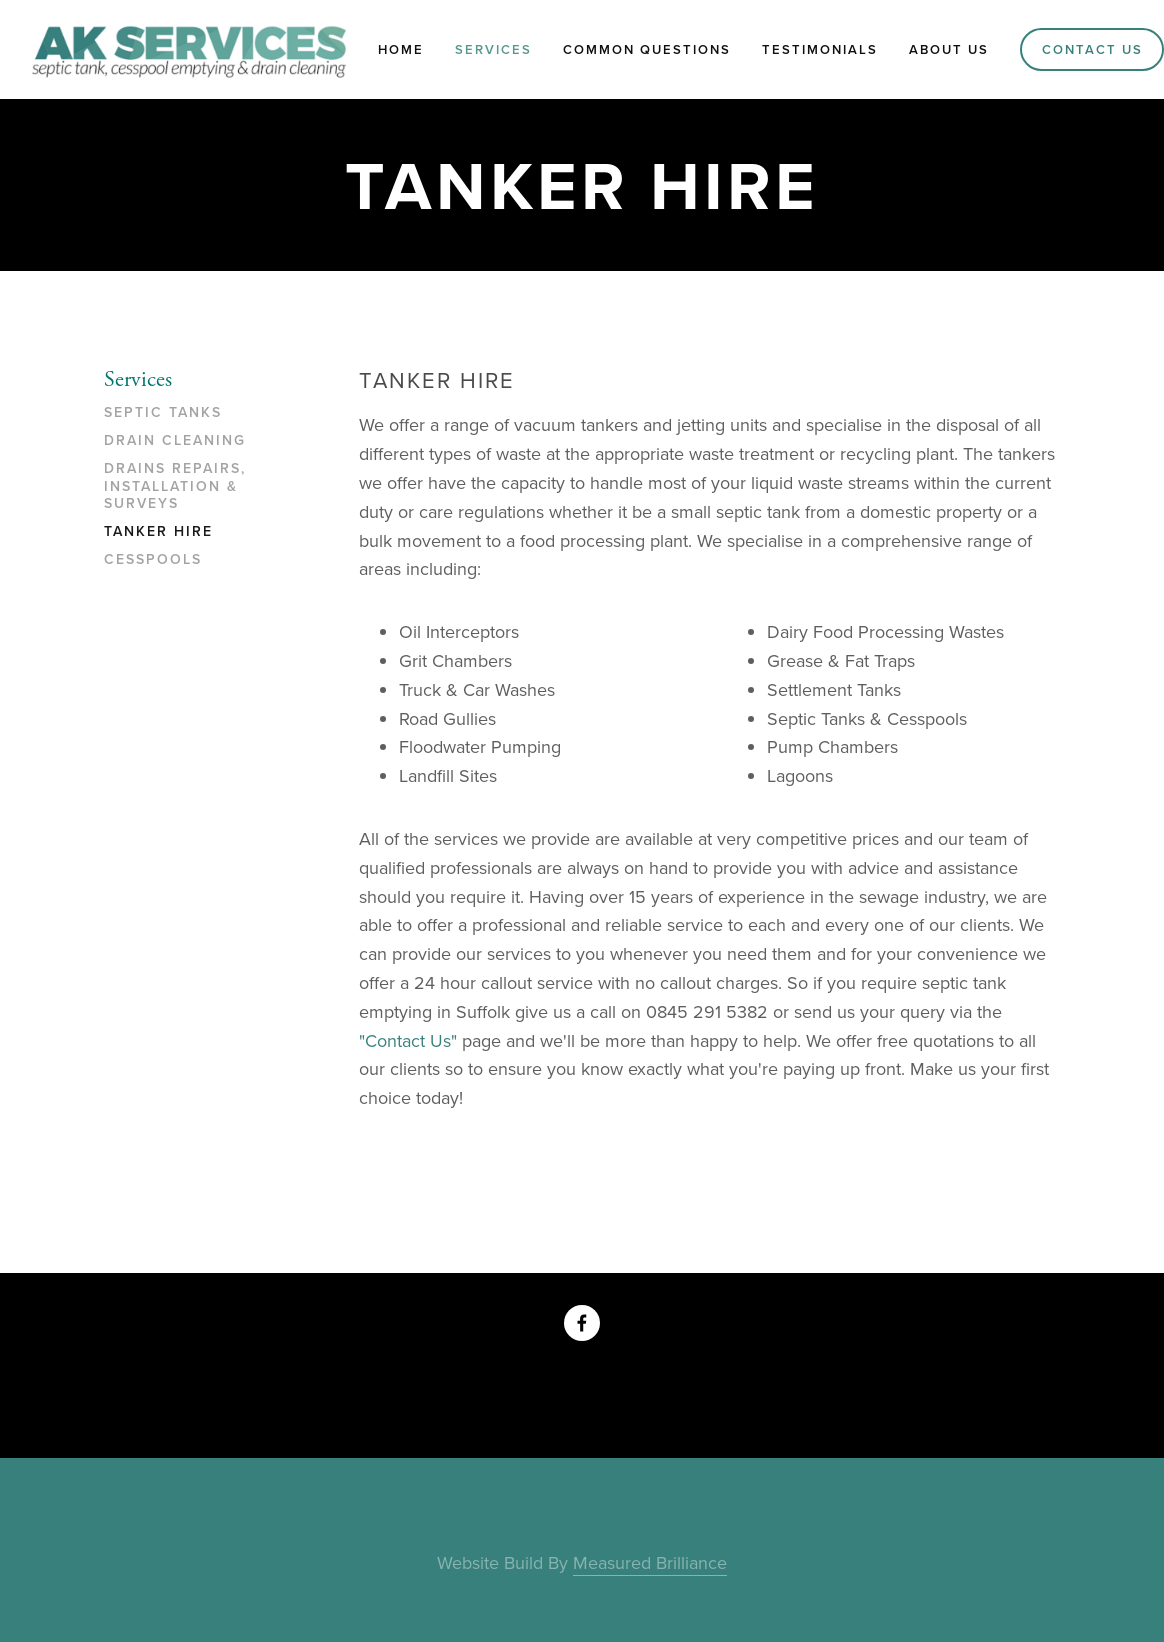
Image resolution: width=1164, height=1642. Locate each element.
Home (401, 49)
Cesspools (153, 560)
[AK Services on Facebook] (582, 1323)
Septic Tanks (163, 413)
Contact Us (1092, 49)
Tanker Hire (158, 532)
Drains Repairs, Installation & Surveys (175, 486)
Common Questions (647, 49)
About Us (949, 49)
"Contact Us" (408, 1040)
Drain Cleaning (175, 441)
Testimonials (820, 49)
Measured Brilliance (650, 1562)
